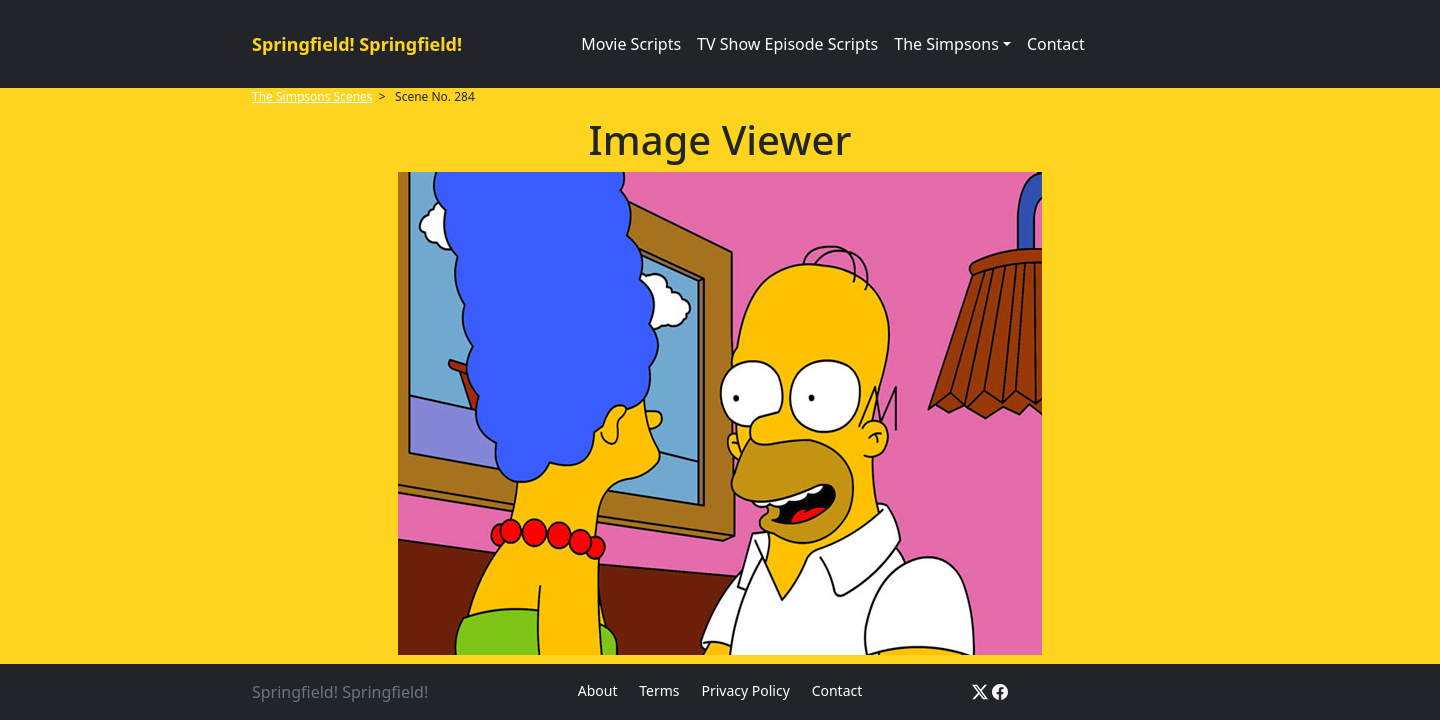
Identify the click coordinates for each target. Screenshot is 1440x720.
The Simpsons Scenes (312, 96)
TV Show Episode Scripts (787, 44)
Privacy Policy (745, 690)
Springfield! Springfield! (357, 44)
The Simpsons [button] (946, 44)
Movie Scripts (631, 44)
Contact (1056, 44)
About (598, 690)
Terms (659, 690)
